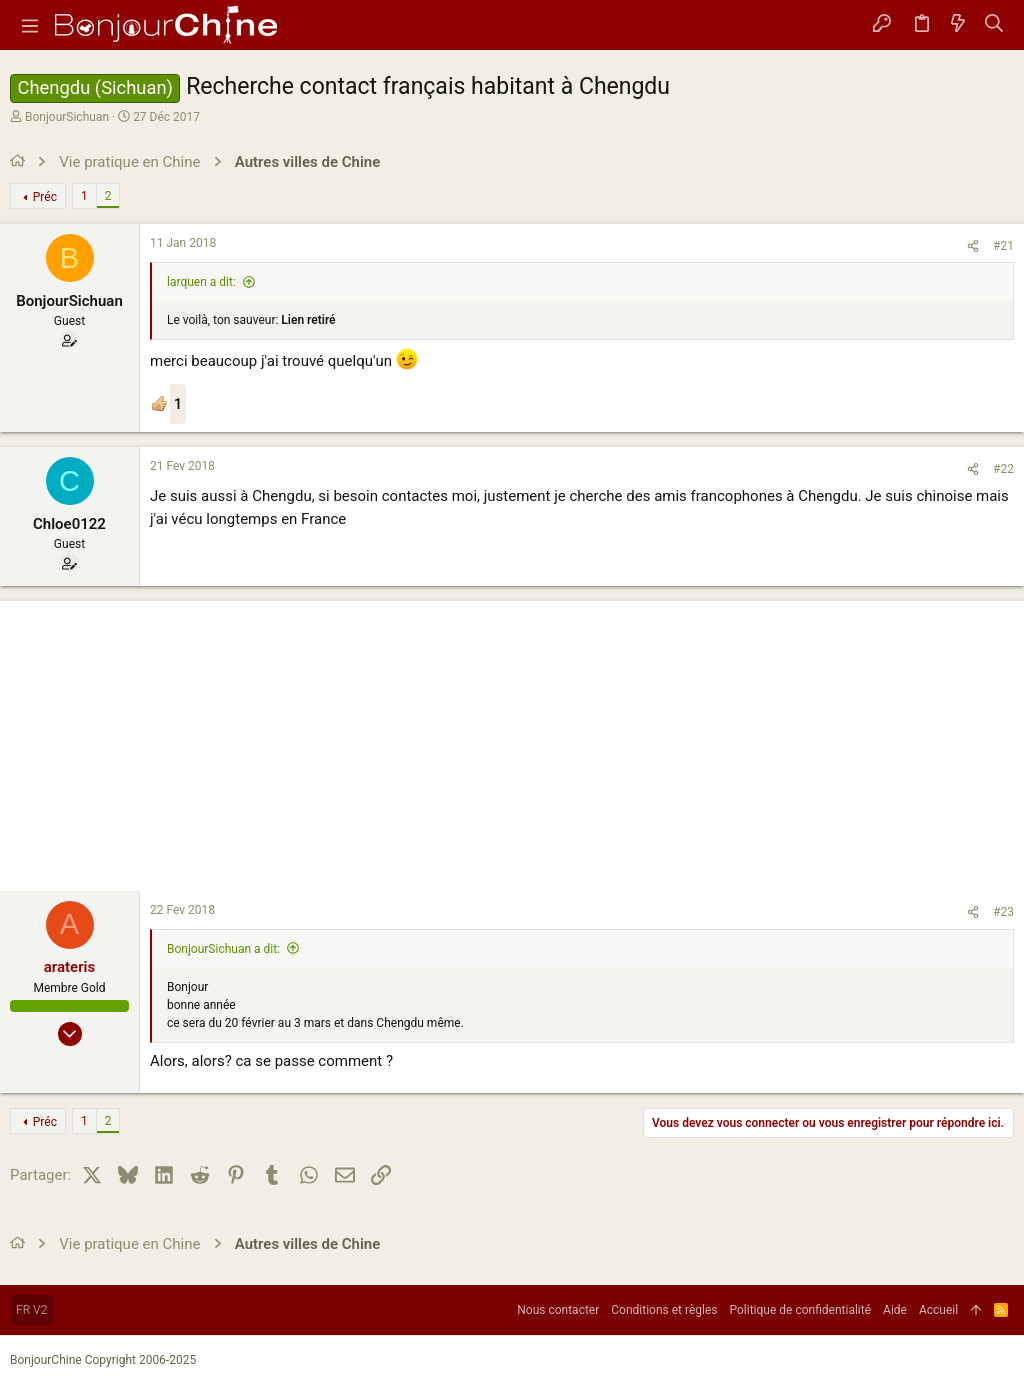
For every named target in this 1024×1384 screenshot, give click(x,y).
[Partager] (973, 246)
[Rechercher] (994, 25)
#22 (1003, 469)
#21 (1003, 246)
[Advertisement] (512, 741)
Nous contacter (558, 1310)
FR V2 (31, 1310)
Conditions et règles (664, 1310)
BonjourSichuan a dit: (223, 949)
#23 (1003, 912)
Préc (45, 197)
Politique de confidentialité (801, 1310)
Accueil (938, 1310)
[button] (30, 25)
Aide (895, 1310)
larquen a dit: (201, 282)
